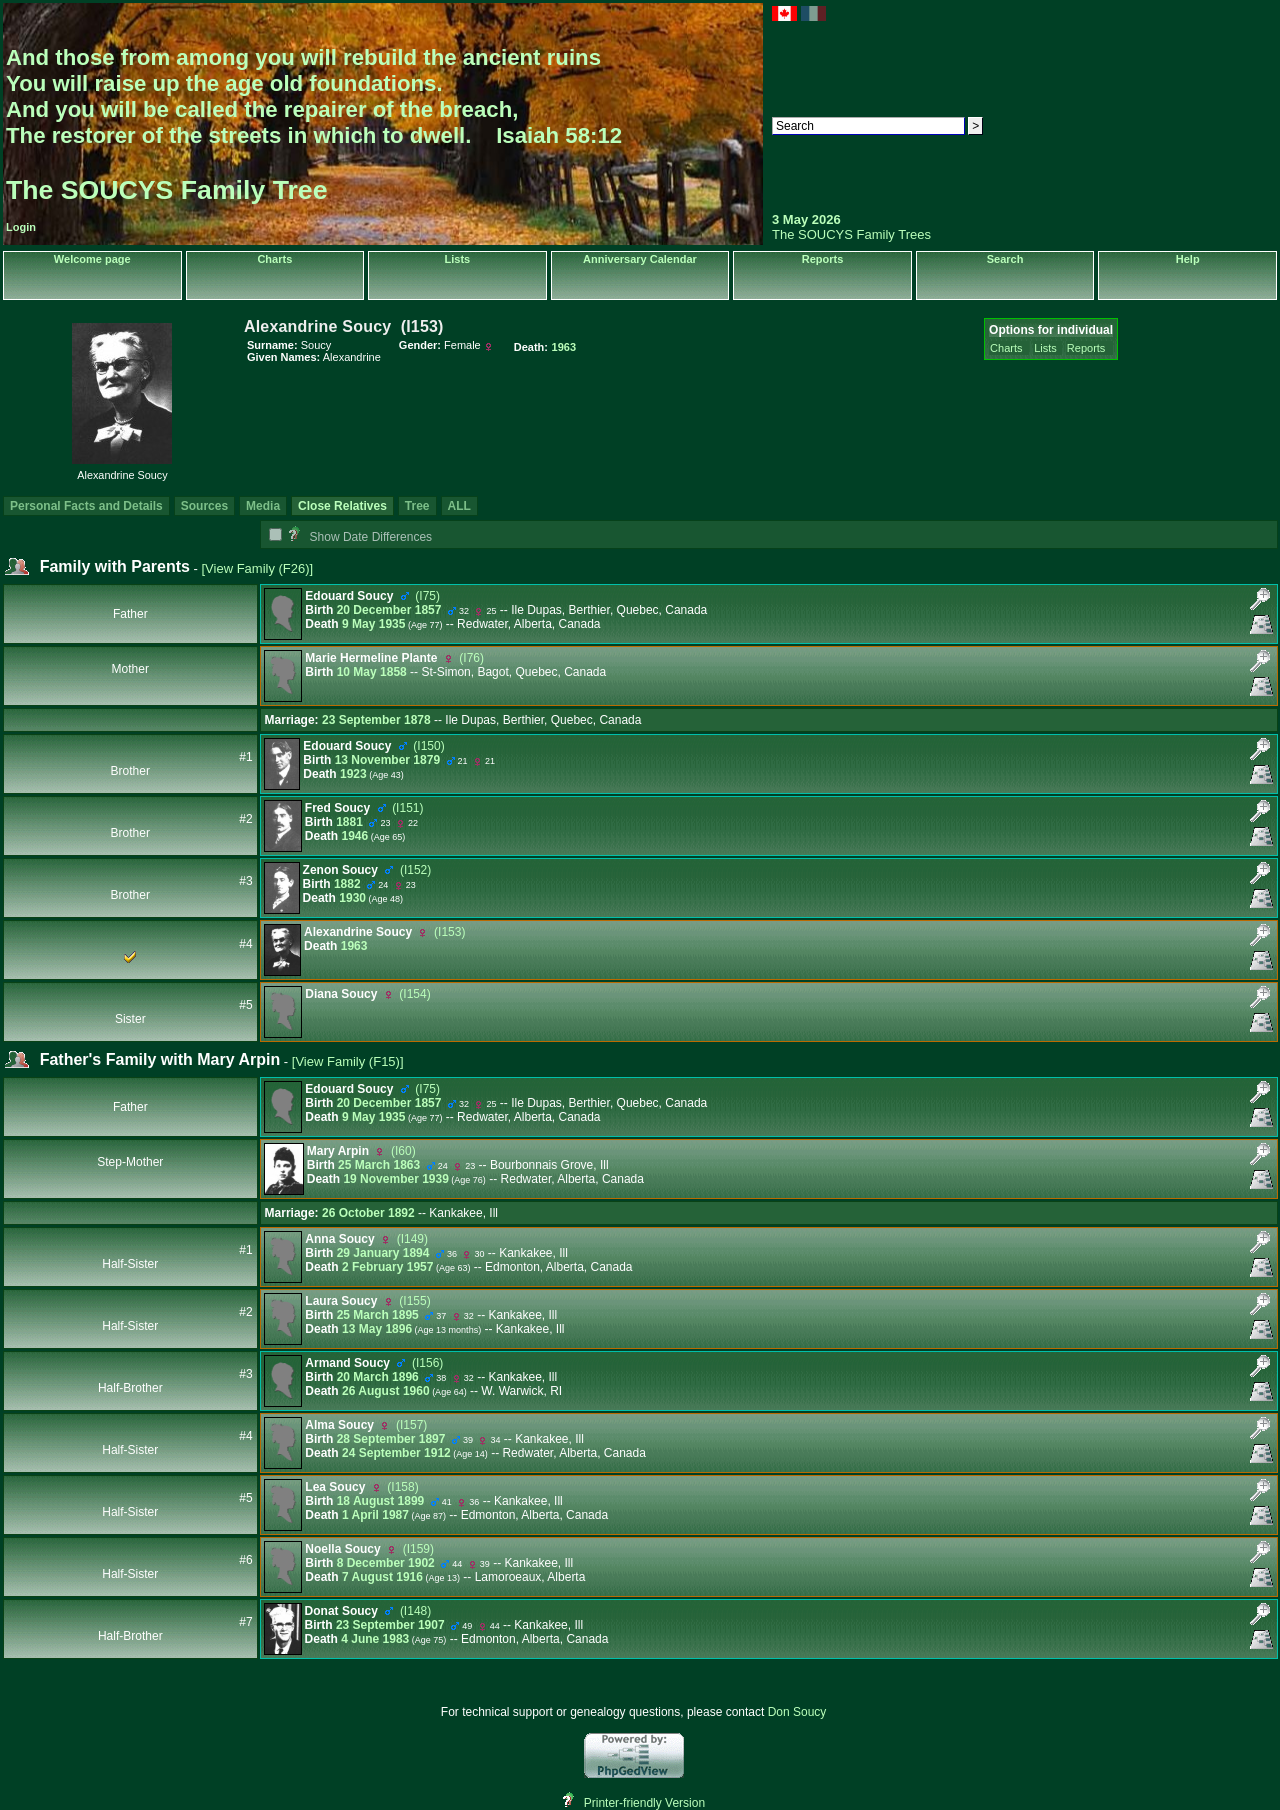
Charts (274, 259)
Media (263, 506)
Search (1005, 259)
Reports (823, 259)
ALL (459, 506)
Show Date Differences (360, 537)
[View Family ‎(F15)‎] (348, 1061)
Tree (417, 506)
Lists (458, 259)
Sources (204, 506)
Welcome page (92, 259)
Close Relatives (342, 506)
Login (21, 227)
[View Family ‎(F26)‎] (257, 568)
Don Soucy (797, 1712)
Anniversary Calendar (640, 259)
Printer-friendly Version (644, 1803)
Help (1188, 259)
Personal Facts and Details (86, 506)
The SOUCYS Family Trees (851, 234)
